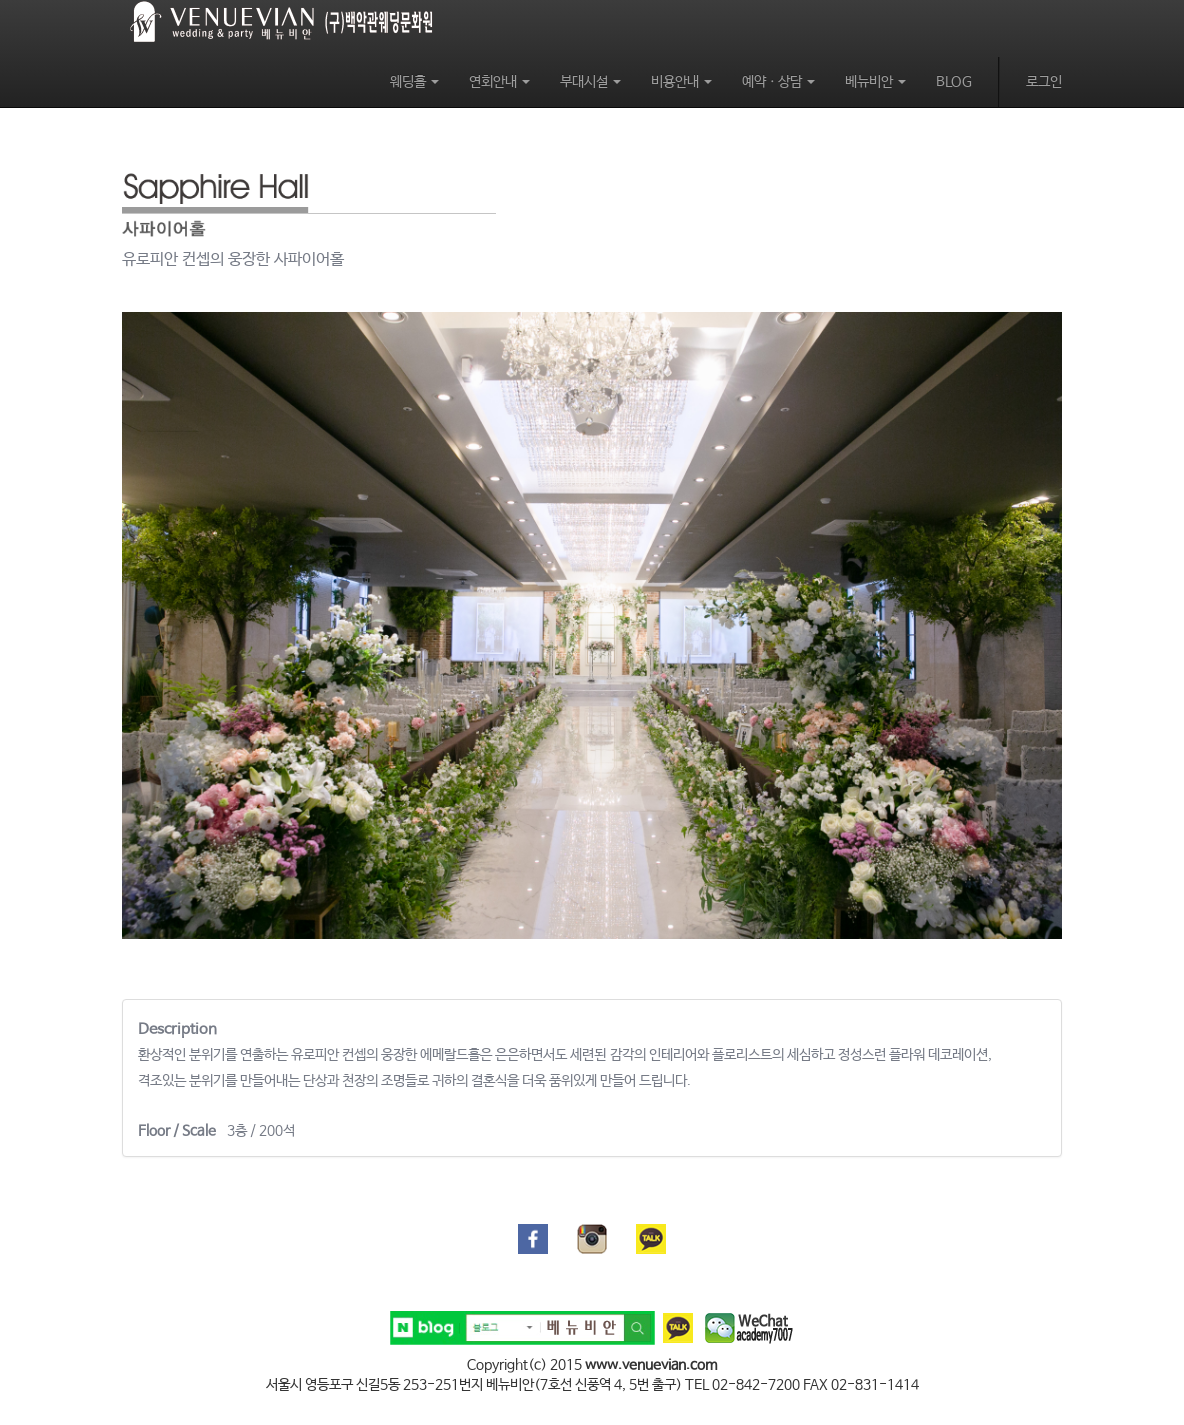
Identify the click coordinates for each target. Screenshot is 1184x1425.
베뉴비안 (875, 82)
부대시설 (590, 82)
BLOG (954, 82)
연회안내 (499, 82)
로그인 (1044, 82)
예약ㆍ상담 (778, 82)
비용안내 (681, 82)
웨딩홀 (414, 82)
